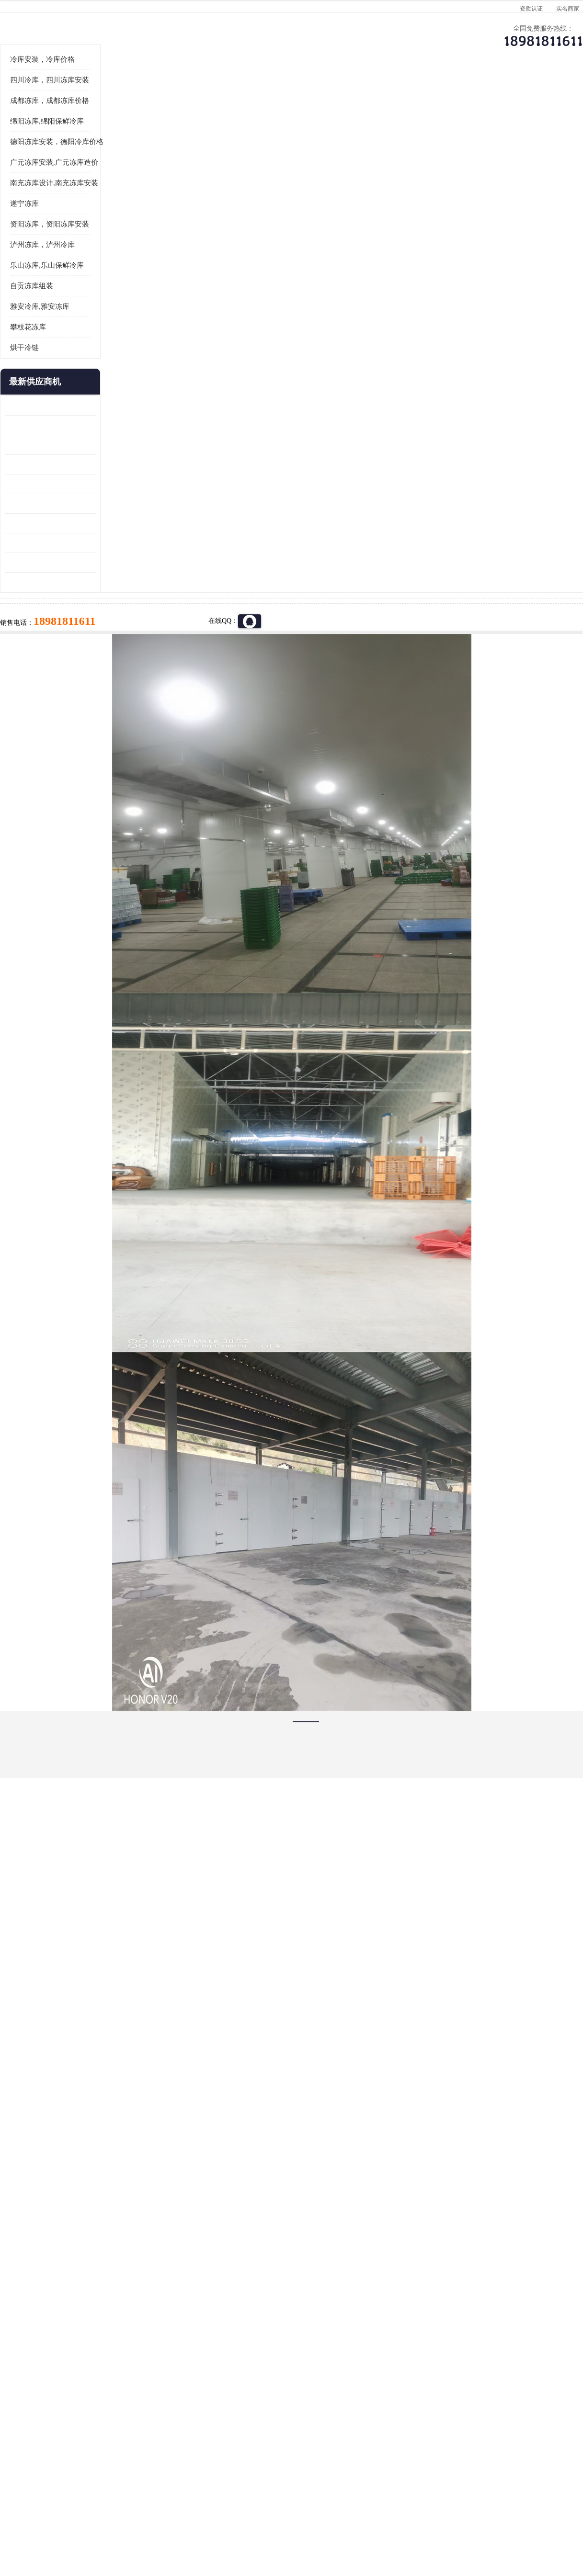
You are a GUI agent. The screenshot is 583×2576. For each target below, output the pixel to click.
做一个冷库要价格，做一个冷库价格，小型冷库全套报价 (435, 2401)
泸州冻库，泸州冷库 (46, 363)
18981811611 (387, 309)
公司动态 (370, 94)
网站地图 (180, 2520)
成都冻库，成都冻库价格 (53, 219)
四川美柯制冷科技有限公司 (70, 2508)
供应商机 (126, 94)
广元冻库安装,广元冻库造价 (58, 280)
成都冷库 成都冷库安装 (59, 2401)
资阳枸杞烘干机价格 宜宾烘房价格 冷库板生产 (54, 621)
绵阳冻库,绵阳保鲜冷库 (126, 119)
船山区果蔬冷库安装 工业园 (50, 602)
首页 (44, 119)
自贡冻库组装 (35, 404)
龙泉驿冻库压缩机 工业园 (47, 543)
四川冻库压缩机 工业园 (43, 661)
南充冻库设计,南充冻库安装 (58, 301)
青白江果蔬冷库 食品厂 (43, 523)
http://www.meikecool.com (165, 2148)
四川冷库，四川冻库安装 (53, 198)
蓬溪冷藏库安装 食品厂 (43, 641)
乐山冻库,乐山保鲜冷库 (51, 383)
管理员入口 (148, 2520)
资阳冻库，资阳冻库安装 (53, 342)
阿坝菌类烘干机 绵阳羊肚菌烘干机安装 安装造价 (54, 680)
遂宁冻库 (28, 322)
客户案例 (452, 94)
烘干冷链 (28, 466)
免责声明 (116, 2520)
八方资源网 (85, 2520)
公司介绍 (289, 94)
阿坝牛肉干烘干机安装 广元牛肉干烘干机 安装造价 (54, 562)
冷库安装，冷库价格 (46, 177)
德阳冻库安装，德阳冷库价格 (61, 260)
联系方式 (533, 94)
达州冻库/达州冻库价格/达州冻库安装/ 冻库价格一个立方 (206, 2401)
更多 (93, 500)
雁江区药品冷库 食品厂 (43, 582)
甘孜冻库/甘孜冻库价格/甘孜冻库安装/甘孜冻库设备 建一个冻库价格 (337, 2401)
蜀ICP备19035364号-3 (124, 2495)
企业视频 (208, 94)
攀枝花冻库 (32, 445)
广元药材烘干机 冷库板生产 (50, 700)
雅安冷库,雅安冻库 (44, 425)
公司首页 (45, 94)
